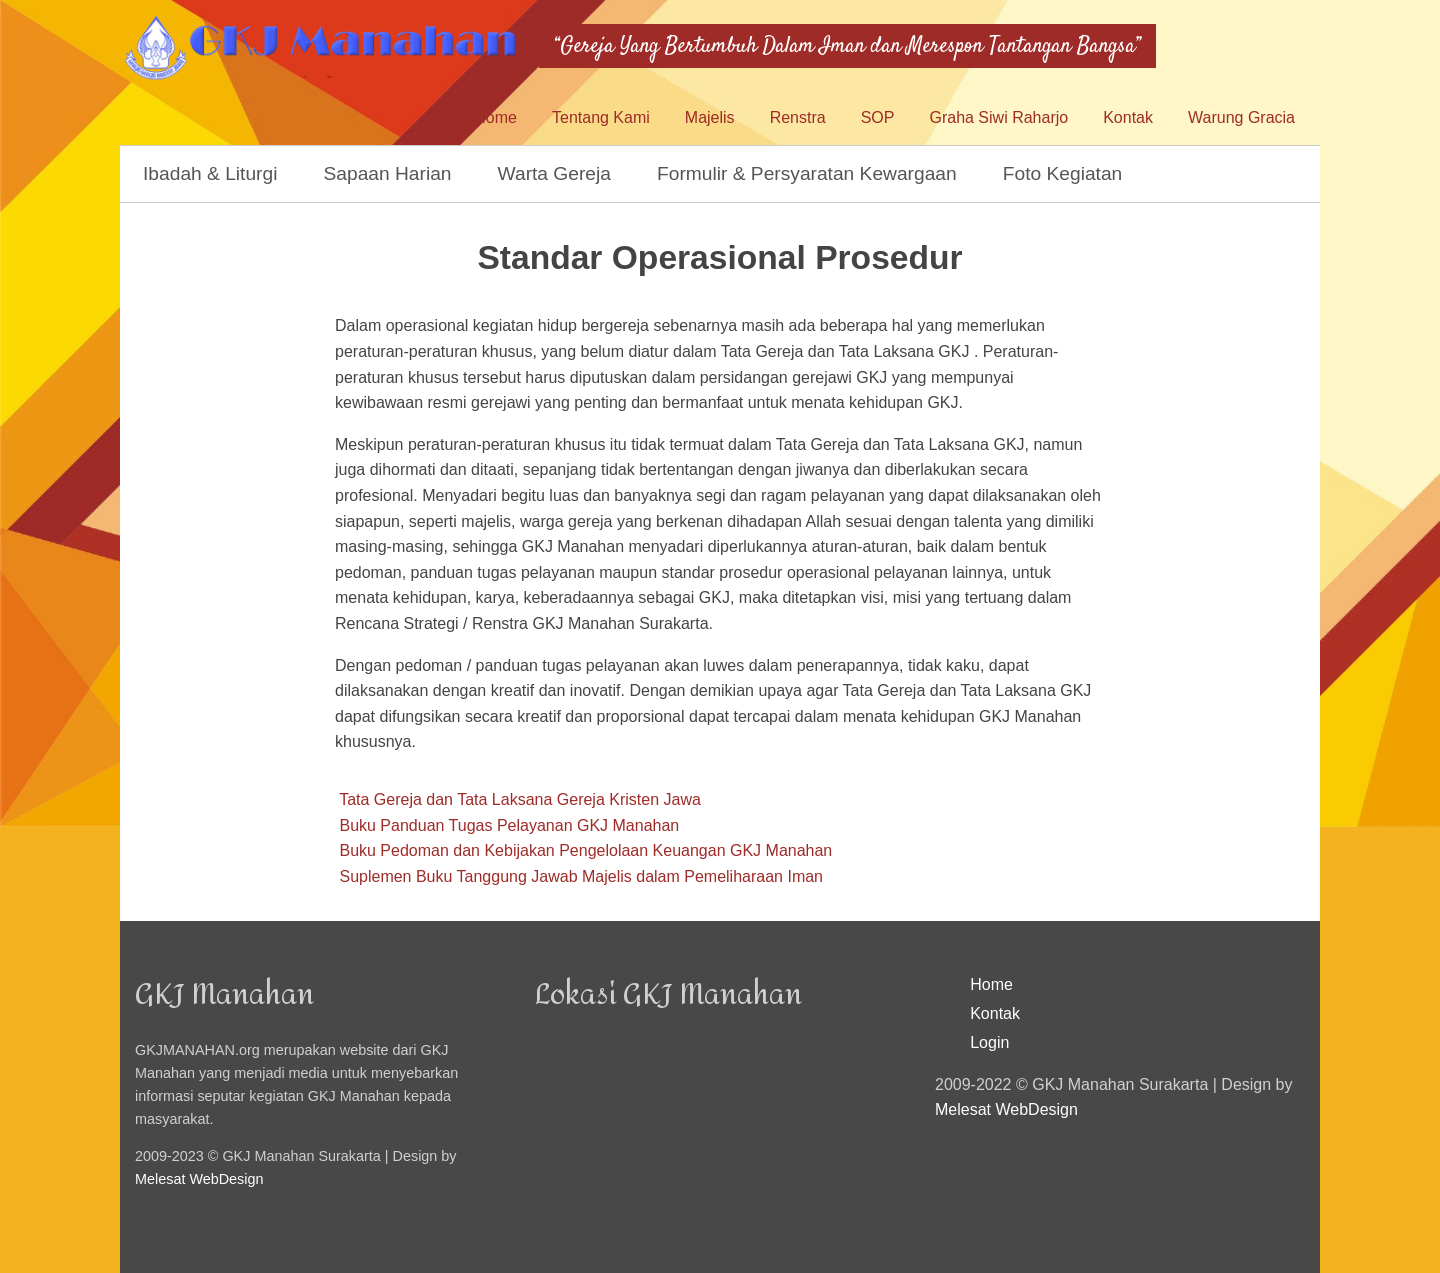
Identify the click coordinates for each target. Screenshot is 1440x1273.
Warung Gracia (1241, 117)
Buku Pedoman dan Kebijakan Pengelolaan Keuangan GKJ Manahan (585, 850)
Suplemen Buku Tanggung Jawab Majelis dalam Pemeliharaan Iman (581, 876)
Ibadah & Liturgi (210, 173)
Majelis (710, 117)
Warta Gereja (554, 173)
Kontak (1128, 117)
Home (495, 117)
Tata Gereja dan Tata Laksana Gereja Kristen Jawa (520, 799)
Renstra (798, 117)
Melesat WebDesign (199, 1179)
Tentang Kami (601, 117)
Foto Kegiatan (1062, 173)
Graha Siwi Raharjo (998, 117)
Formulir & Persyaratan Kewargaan (807, 173)
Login (989, 1042)
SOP (878, 117)
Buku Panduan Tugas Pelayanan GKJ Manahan (509, 825)
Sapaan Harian (388, 173)
